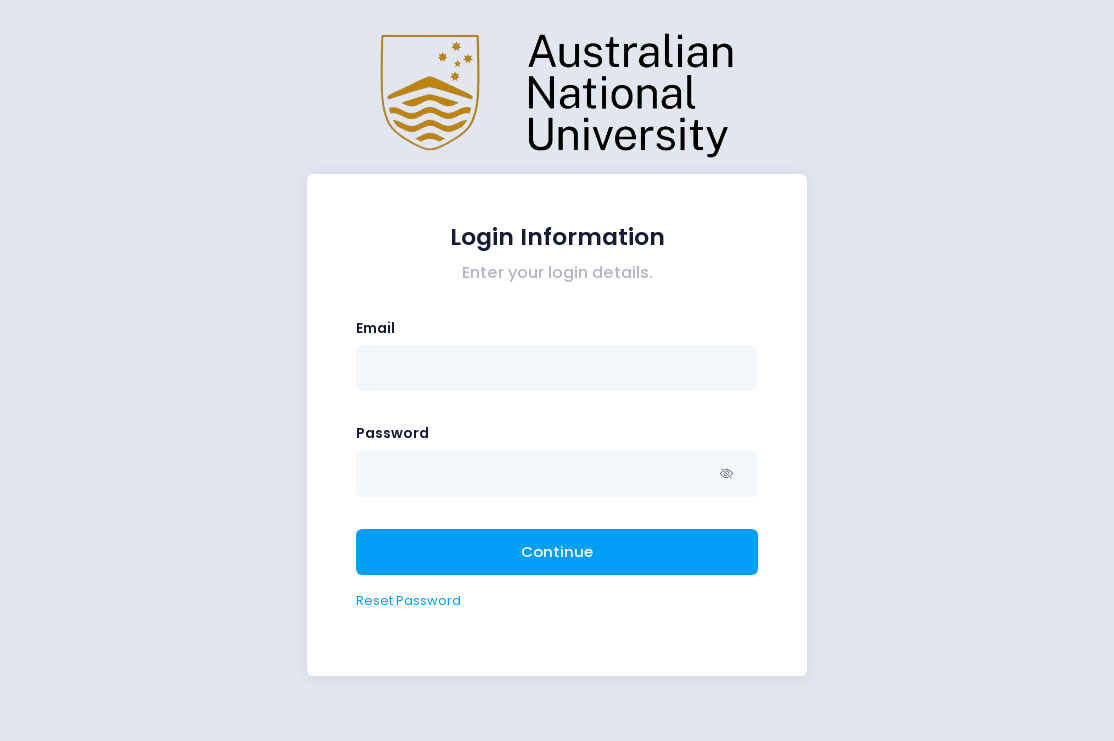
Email (375, 328)
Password (392, 433)
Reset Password (408, 600)
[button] (729, 474)
